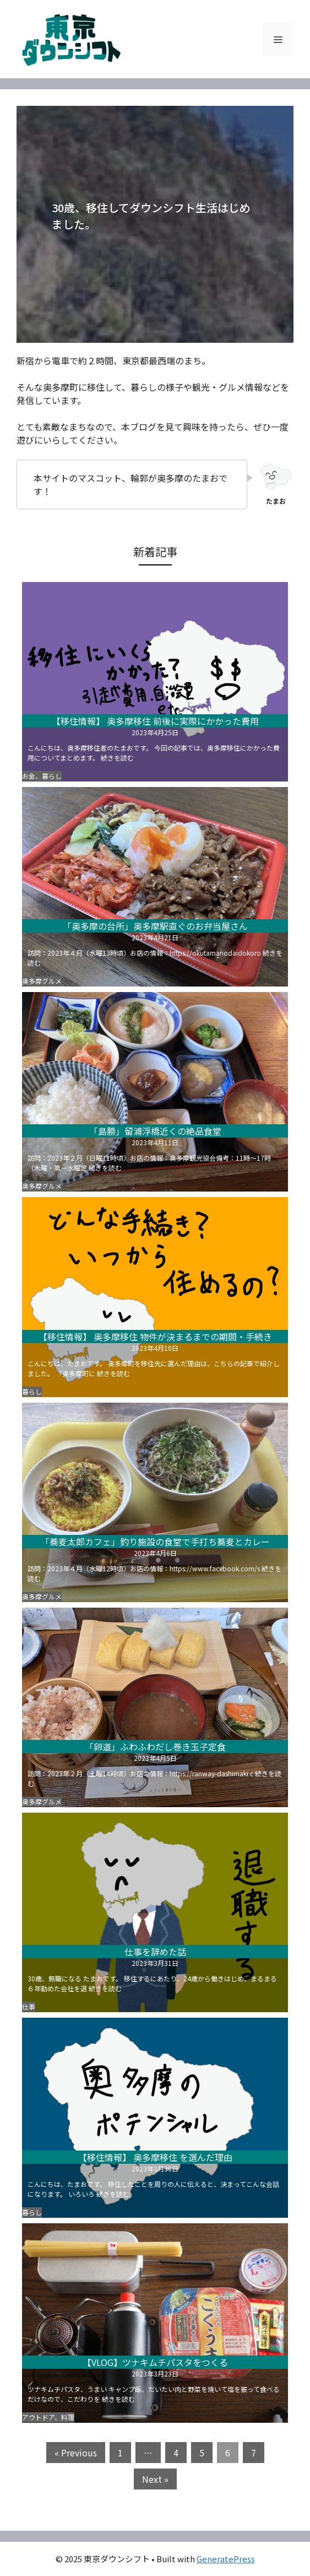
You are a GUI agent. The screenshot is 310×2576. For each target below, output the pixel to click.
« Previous (76, 2452)
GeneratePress (226, 2558)
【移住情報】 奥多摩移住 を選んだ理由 (155, 2157)
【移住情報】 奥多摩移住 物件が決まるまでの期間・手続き (155, 1336)
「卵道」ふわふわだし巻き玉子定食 (155, 1746)
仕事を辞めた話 (155, 1951)
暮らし (52, 775)
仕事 (28, 2006)
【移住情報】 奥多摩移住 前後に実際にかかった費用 (155, 720)
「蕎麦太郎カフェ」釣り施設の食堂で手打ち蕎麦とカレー (155, 1541)
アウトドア (38, 2417)
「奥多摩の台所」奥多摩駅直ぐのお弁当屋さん (155, 926)
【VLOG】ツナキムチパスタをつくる (155, 2362)
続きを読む (117, 757)
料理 (67, 2417)
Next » (155, 2479)
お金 (28, 775)
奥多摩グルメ (42, 980)
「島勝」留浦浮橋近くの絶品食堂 (155, 1131)
